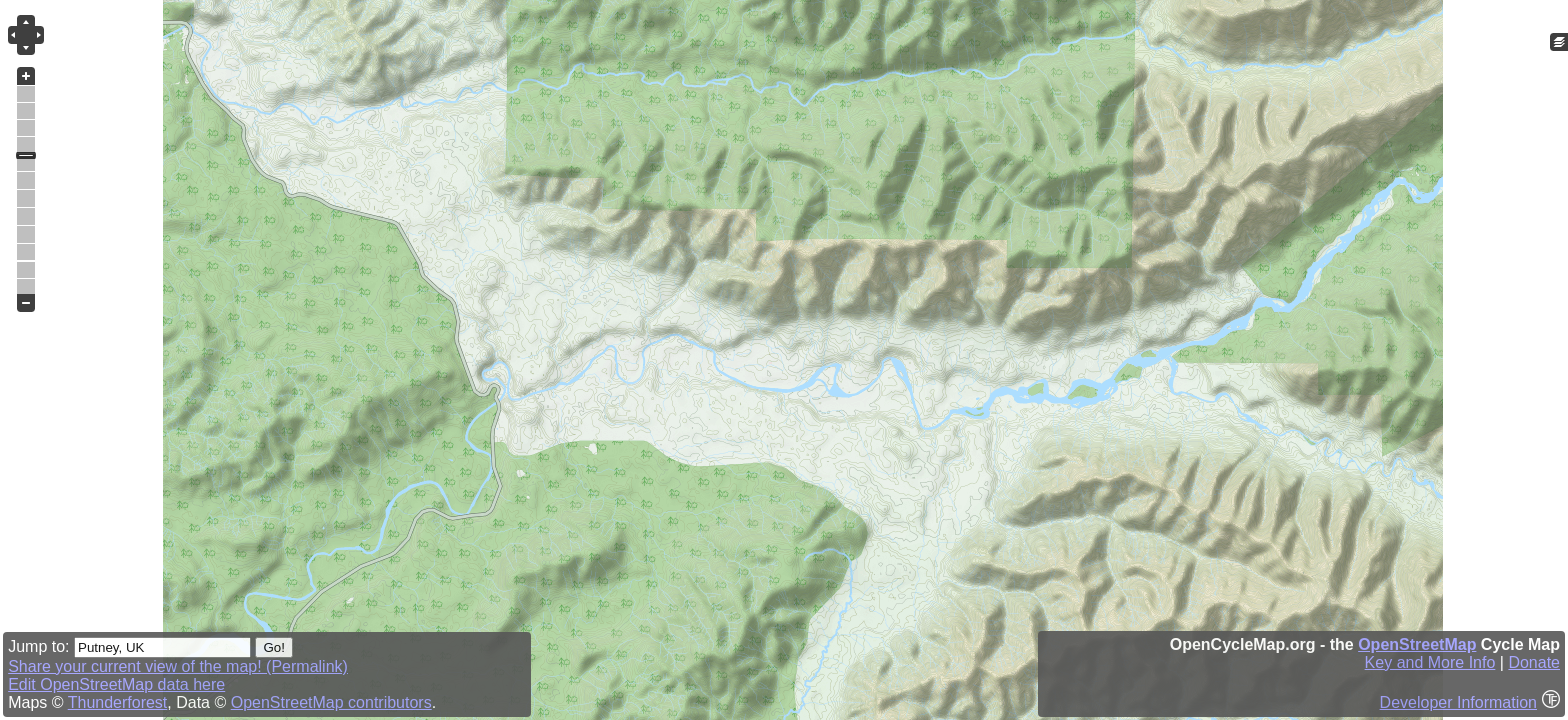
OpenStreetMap (1417, 644)
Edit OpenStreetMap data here (116, 684)
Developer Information (1458, 702)
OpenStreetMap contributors (331, 702)
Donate (1534, 662)
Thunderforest (118, 702)
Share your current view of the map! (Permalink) (178, 666)
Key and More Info (1430, 662)
